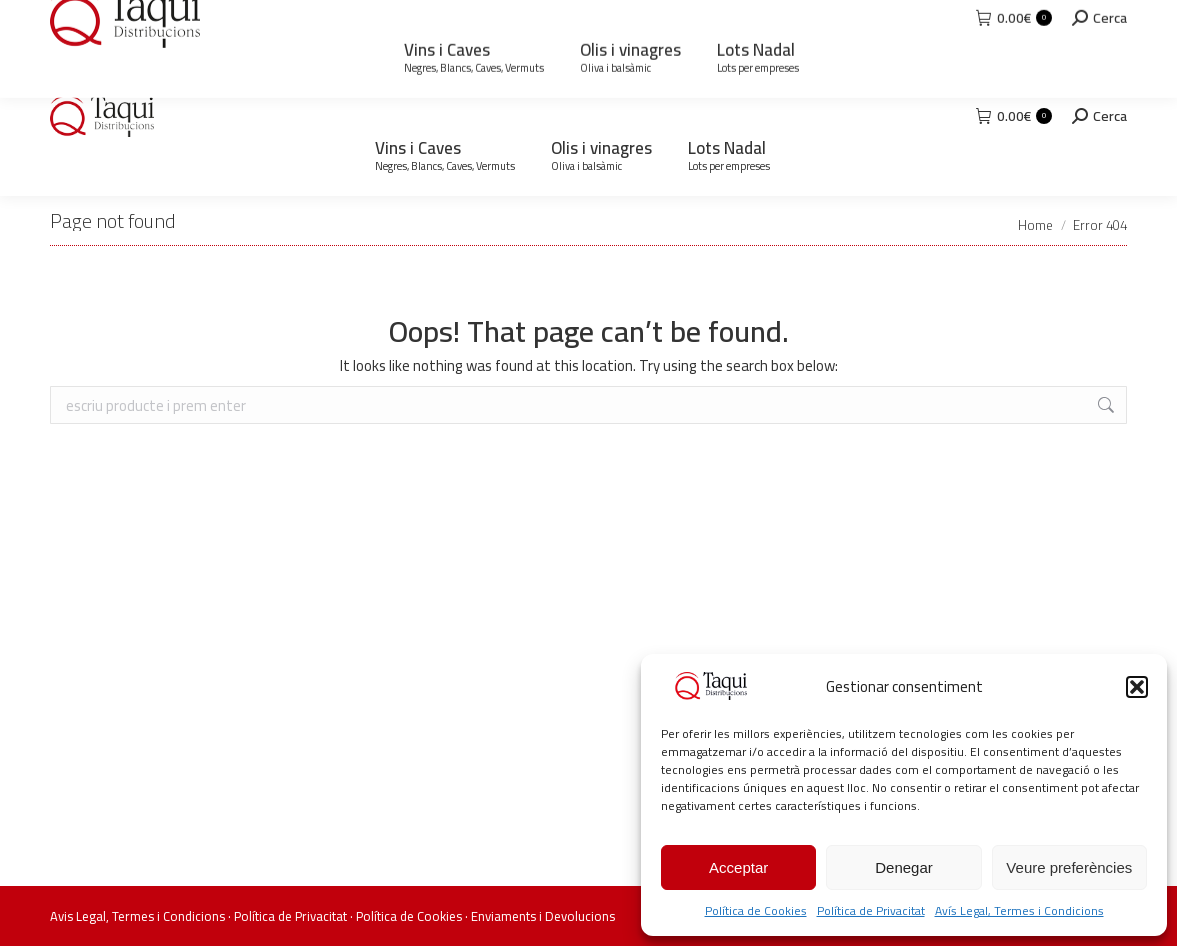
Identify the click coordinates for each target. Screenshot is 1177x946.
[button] (1137, 687)
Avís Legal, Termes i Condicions (1019, 910)
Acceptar (738, 867)
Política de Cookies (756, 910)
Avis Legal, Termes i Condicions (137, 916)
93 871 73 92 (115, 18)
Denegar (904, 867)
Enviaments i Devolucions (543, 916)
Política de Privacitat (871, 910)
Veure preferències (1069, 867)
